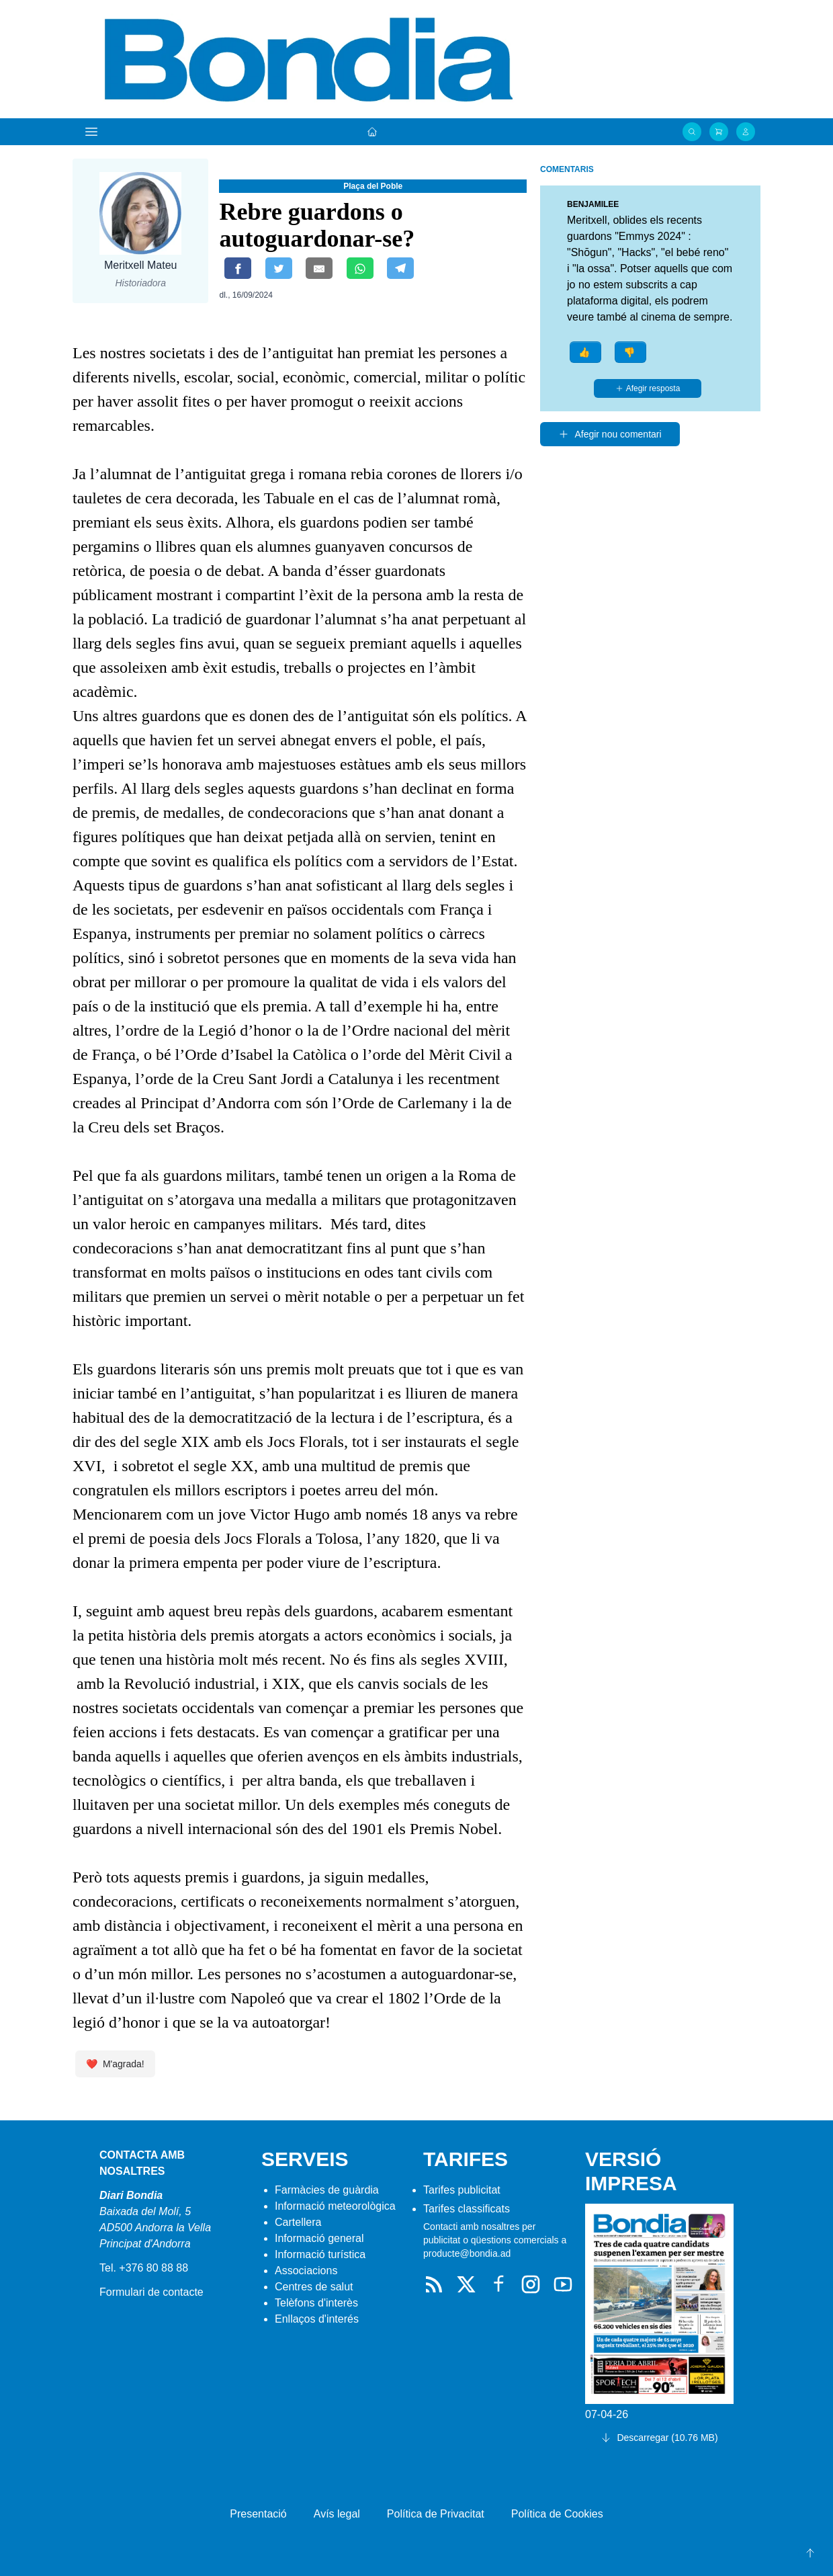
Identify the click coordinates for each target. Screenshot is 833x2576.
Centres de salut (314, 2286)
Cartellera (298, 2222)
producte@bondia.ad (467, 2253)
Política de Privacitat (435, 2514)
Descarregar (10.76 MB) (659, 2437)
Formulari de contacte (151, 2292)
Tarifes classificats (466, 2208)
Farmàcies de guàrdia (327, 2190)
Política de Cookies (557, 2514)
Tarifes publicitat (461, 2190)
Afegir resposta (648, 388)
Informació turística (320, 2254)
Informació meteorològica (335, 2206)
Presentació (258, 2514)
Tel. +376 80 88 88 (143, 2268)
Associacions (306, 2270)
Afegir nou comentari (609, 434)
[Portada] (372, 131)
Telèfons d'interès (316, 2303)
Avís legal (337, 2514)
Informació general (319, 2238)
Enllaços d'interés (317, 2319)
